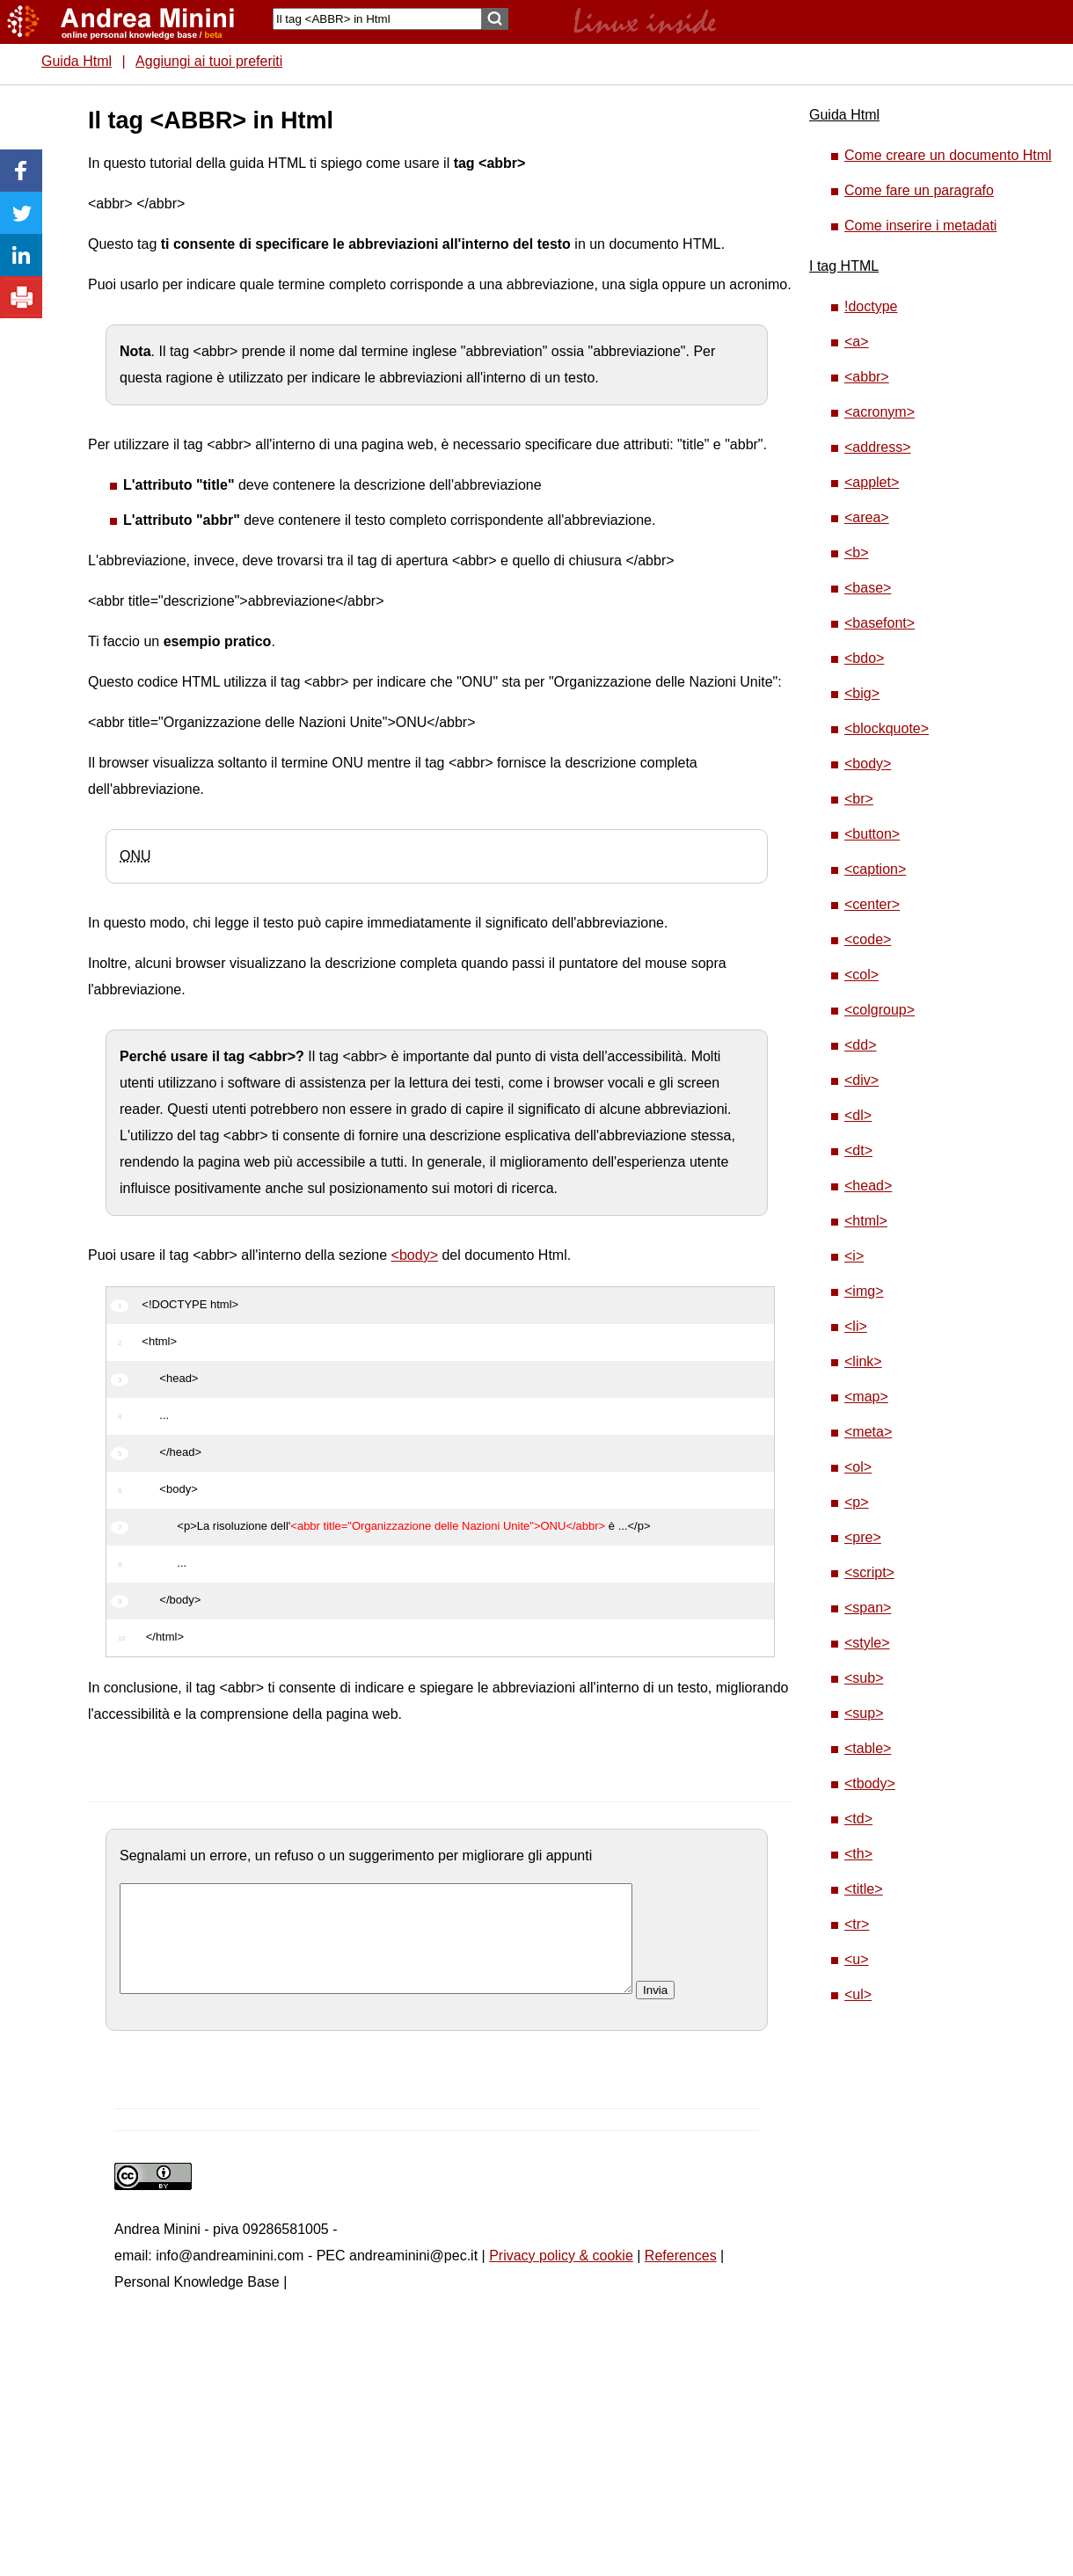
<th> (858, 1853)
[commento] (376, 1949)
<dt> (858, 1150)
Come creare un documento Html (948, 155)
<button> (872, 833)
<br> (858, 798)
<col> (861, 974)
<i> (854, 1255)
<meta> (868, 1431)
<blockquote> (886, 728)
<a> (856, 341)
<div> (861, 1080)
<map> (866, 1396)
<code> (867, 939)
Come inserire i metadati (920, 225)
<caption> (875, 869)
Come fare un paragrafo (919, 190)
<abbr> (866, 376)
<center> (872, 904)
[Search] (377, 19)
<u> (856, 1959)
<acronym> (879, 411)
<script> (869, 1572)
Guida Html (76, 61)
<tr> (856, 1924)
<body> (414, 1255)
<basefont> (879, 622)
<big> (862, 693)
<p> (856, 1502)
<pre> (862, 1537)
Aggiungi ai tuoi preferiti (208, 61)
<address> (877, 447)
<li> (855, 1326)
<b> (856, 552)
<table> (867, 1748)
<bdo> (864, 658)
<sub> (863, 1677)
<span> (867, 1607)
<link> (863, 1361)
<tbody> (869, 1783)
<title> (863, 1888)
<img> (863, 1291)
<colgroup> (879, 1009)
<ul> (858, 1994)
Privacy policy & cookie (561, 2276)
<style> (867, 1642)
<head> (868, 1185)
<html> (865, 1220)
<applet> (871, 482)
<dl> (858, 1115)
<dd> (860, 1044)
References (681, 2276)
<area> (866, 517)
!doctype (870, 306)
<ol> (858, 1466)
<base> (867, 587)
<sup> (863, 1713)
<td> (858, 1818)
